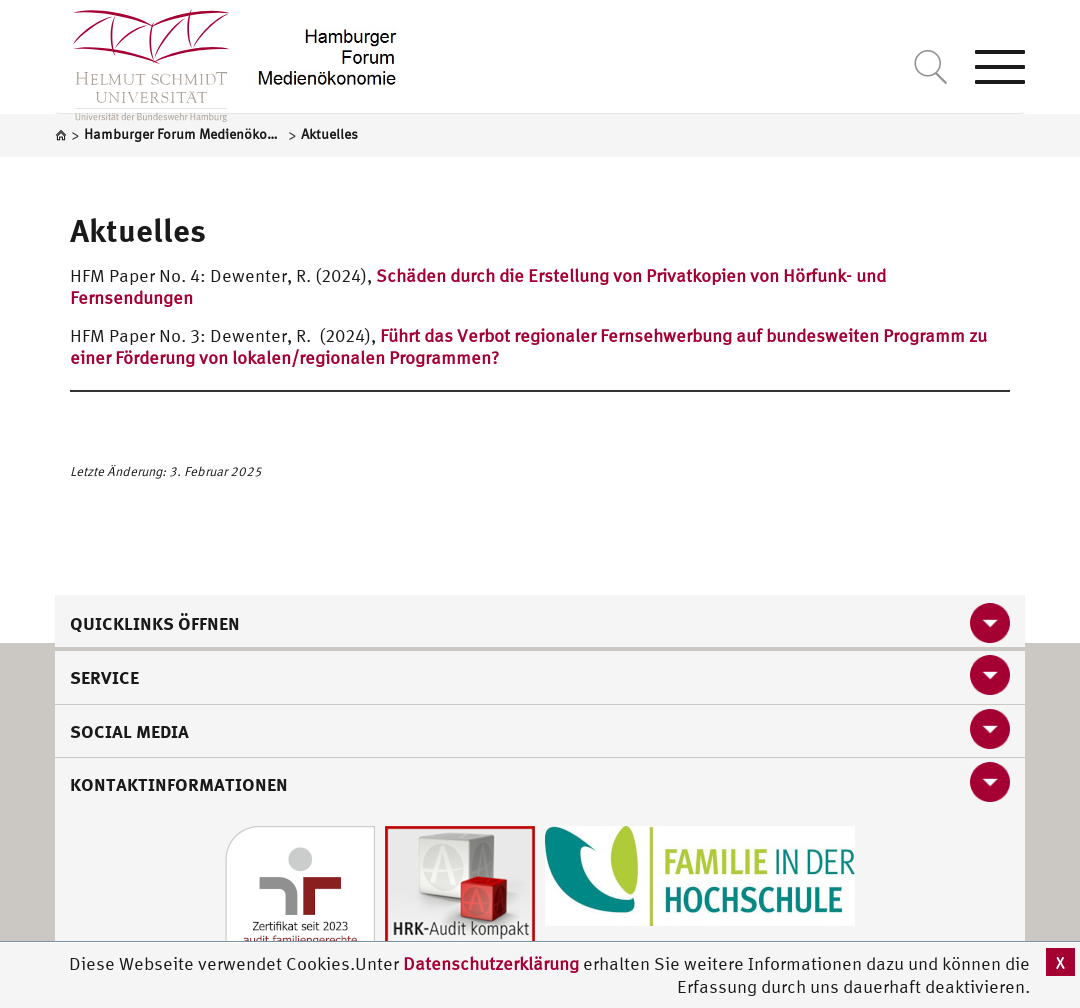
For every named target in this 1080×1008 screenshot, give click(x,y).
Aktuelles (138, 230)
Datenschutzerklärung (491, 963)
